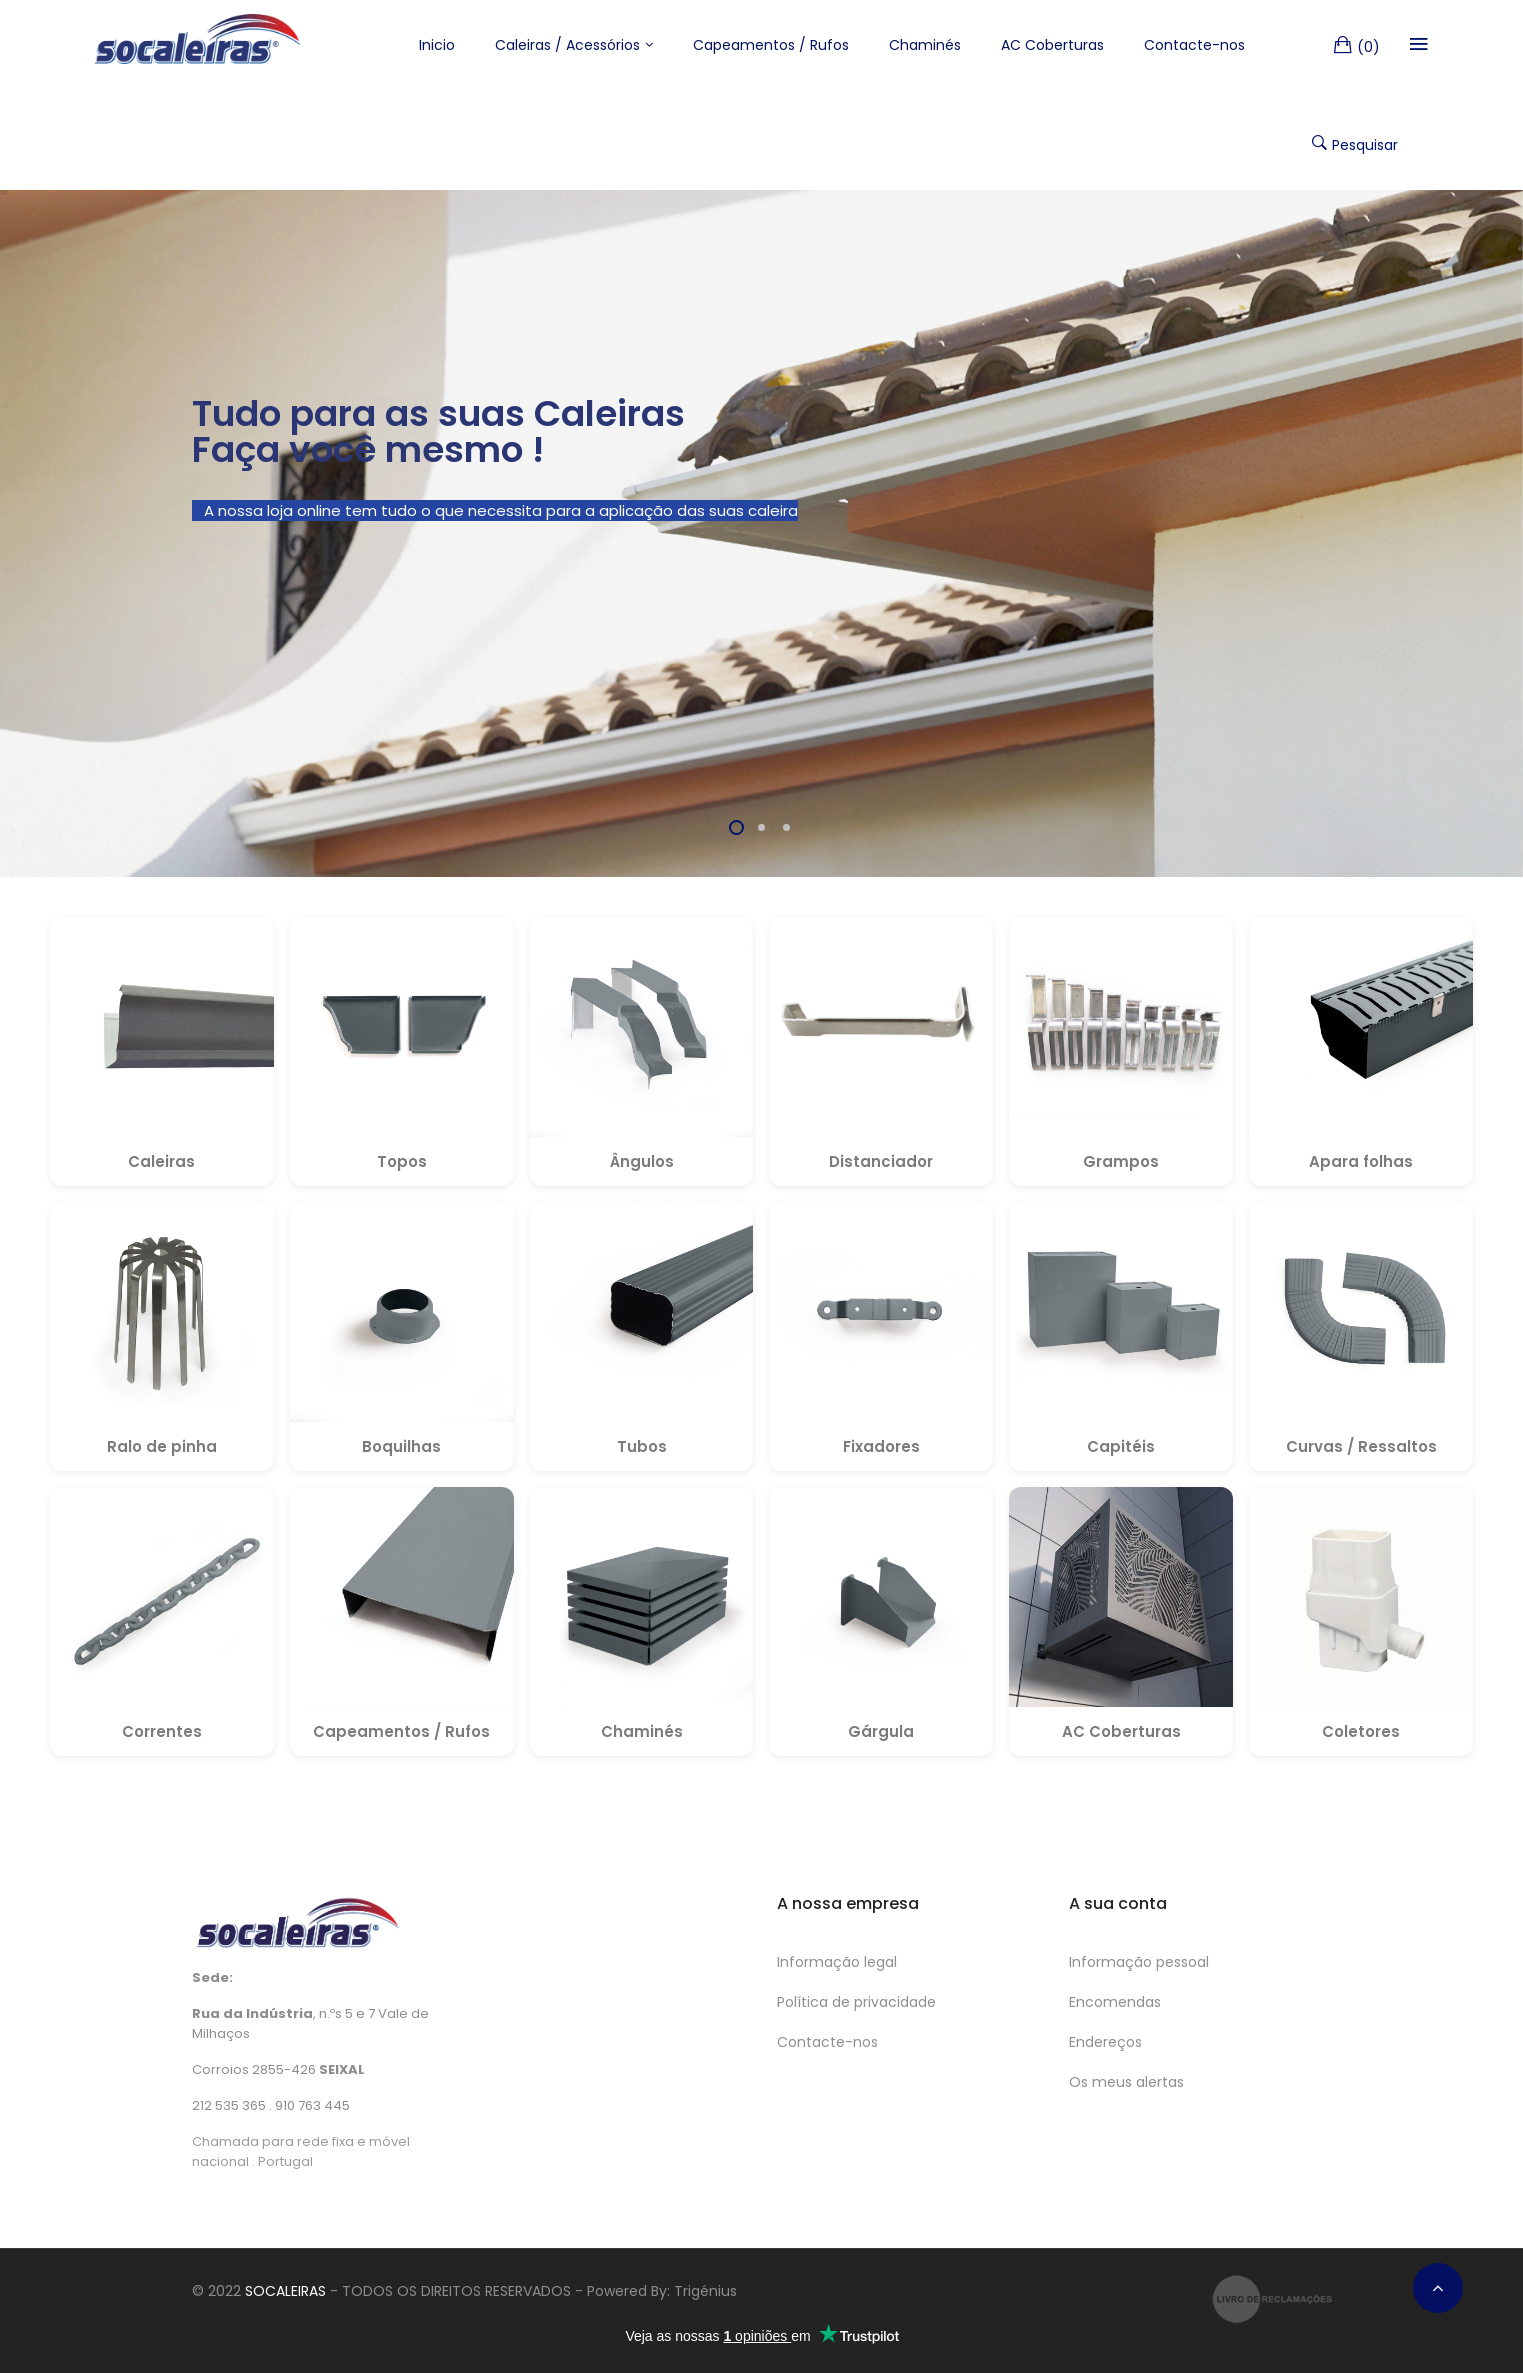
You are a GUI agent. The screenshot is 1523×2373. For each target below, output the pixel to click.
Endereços (1105, 2042)
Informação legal (837, 1962)
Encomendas (1115, 2002)
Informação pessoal (1139, 1962)
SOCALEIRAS (285, 2291)
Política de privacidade (856, 2002)
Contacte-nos (827, 2042)
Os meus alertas (1126, 2082)
